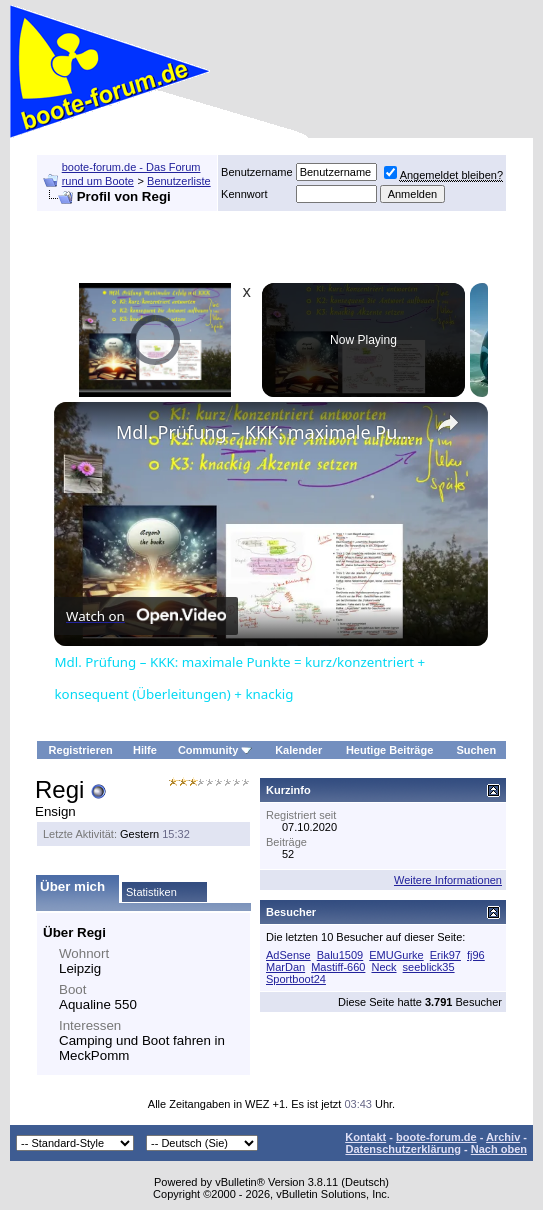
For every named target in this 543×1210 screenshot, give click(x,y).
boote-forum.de (436, 1137)
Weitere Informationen (448, 880)
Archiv (503, 1137)
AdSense (288, 955)
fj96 (476, 955)
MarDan (285, 967)
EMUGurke (396, 955)
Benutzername (257, 172)
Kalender (298, 750)
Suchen (476, 750)
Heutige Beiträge (389, 750)
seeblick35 (429, 967)
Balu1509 (340, 955)
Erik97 (445, 955)
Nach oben (499, 1149)
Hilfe (145, 750)
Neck (383, 967)
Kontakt (365, 1137)
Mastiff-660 (338, 967)
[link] (86, 434)
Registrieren (81, 750)
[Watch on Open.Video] (146, 616)
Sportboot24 (296, 979)
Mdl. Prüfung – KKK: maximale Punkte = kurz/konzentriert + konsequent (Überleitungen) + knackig (268, 432)
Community (215, 750)
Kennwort (244, 194)
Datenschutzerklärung (403, 1149)
